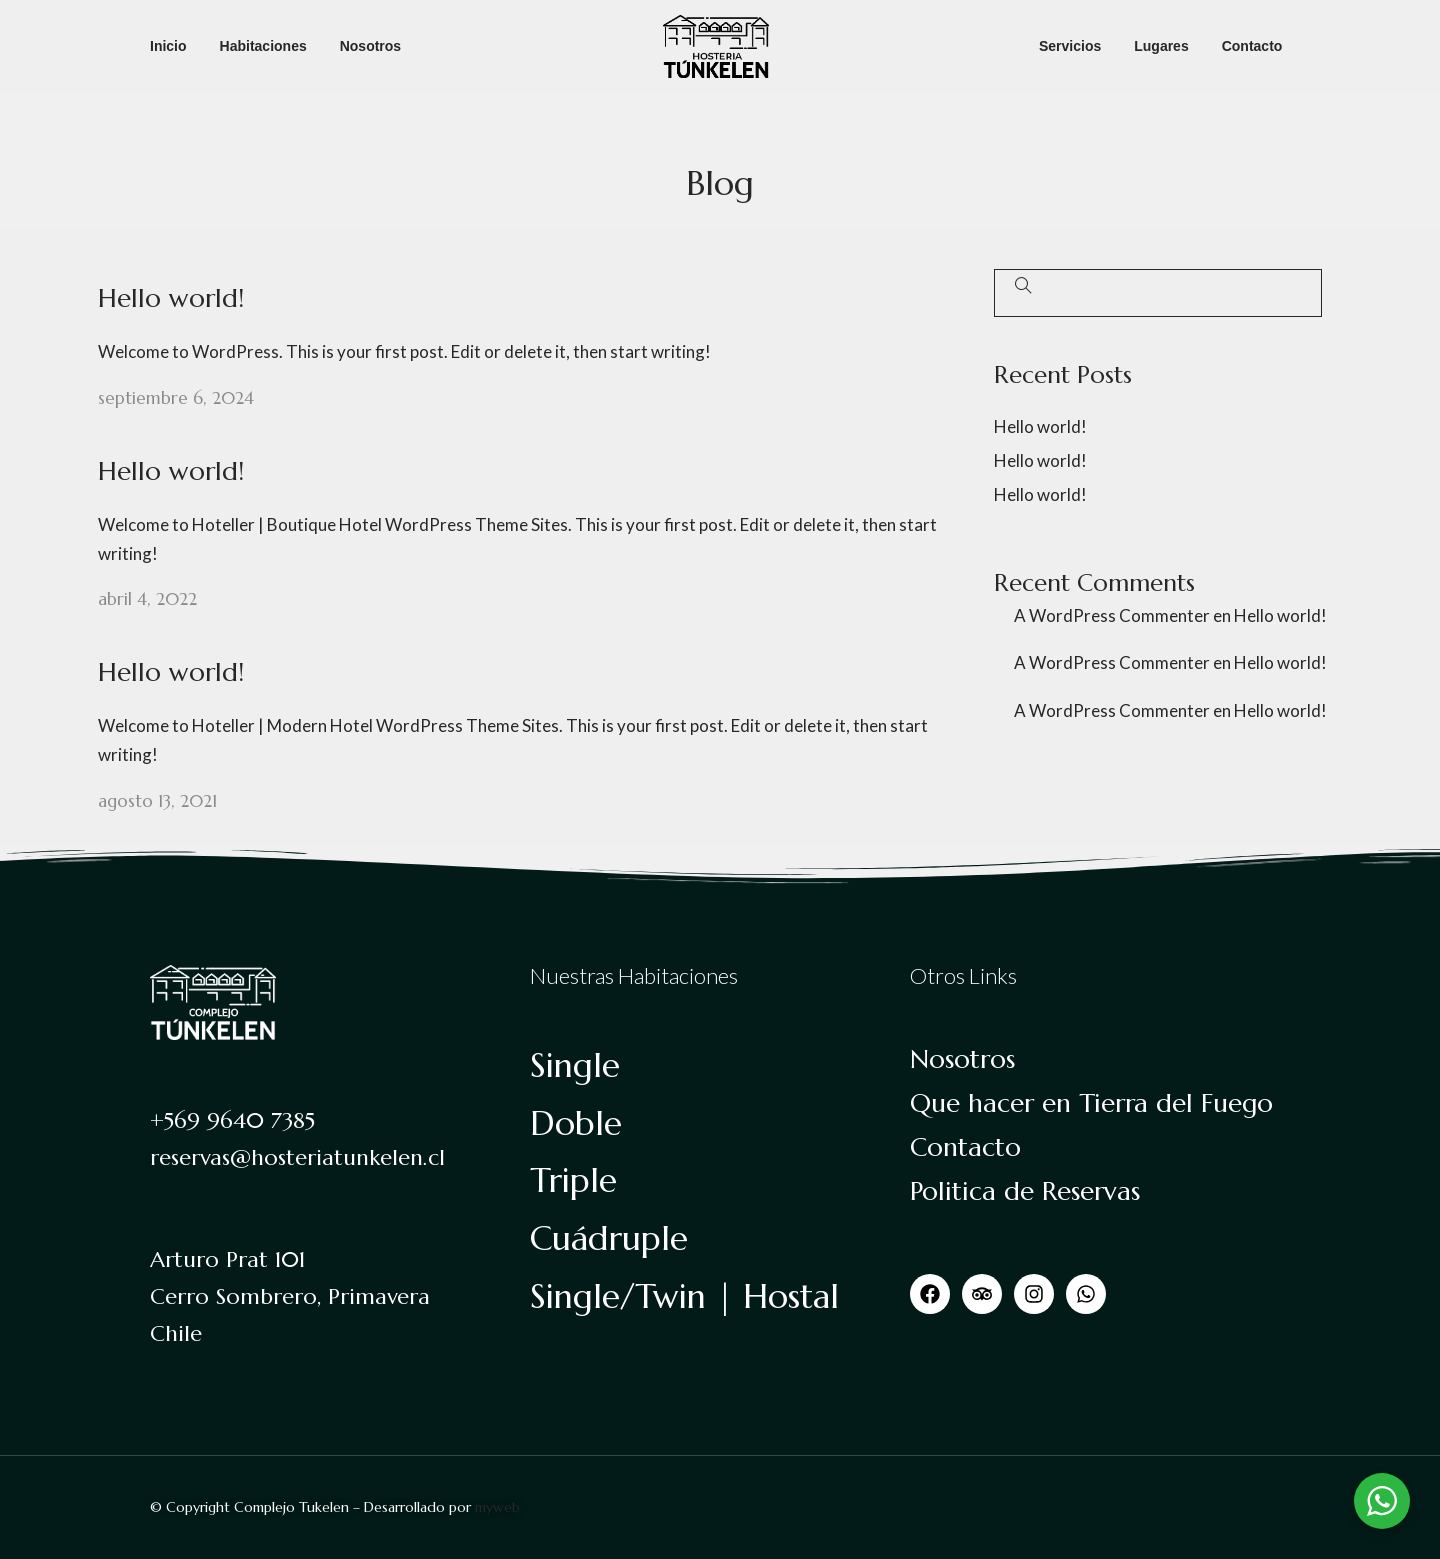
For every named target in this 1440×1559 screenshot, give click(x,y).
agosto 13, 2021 (157, 801)
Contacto (1252, 46)
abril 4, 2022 (147, 599)
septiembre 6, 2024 (176, 398)
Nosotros (370, 46)
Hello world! (171, 298)
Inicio (168, 46)
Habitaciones (263, 46)
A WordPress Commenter (1112, 615)
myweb (497, 1507)
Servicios (1070, 46)
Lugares (1161, 46)
